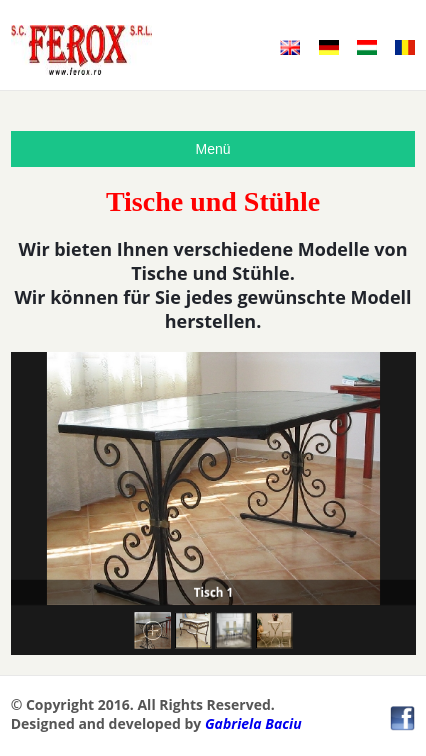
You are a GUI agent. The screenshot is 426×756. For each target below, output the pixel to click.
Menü (212, 149)
